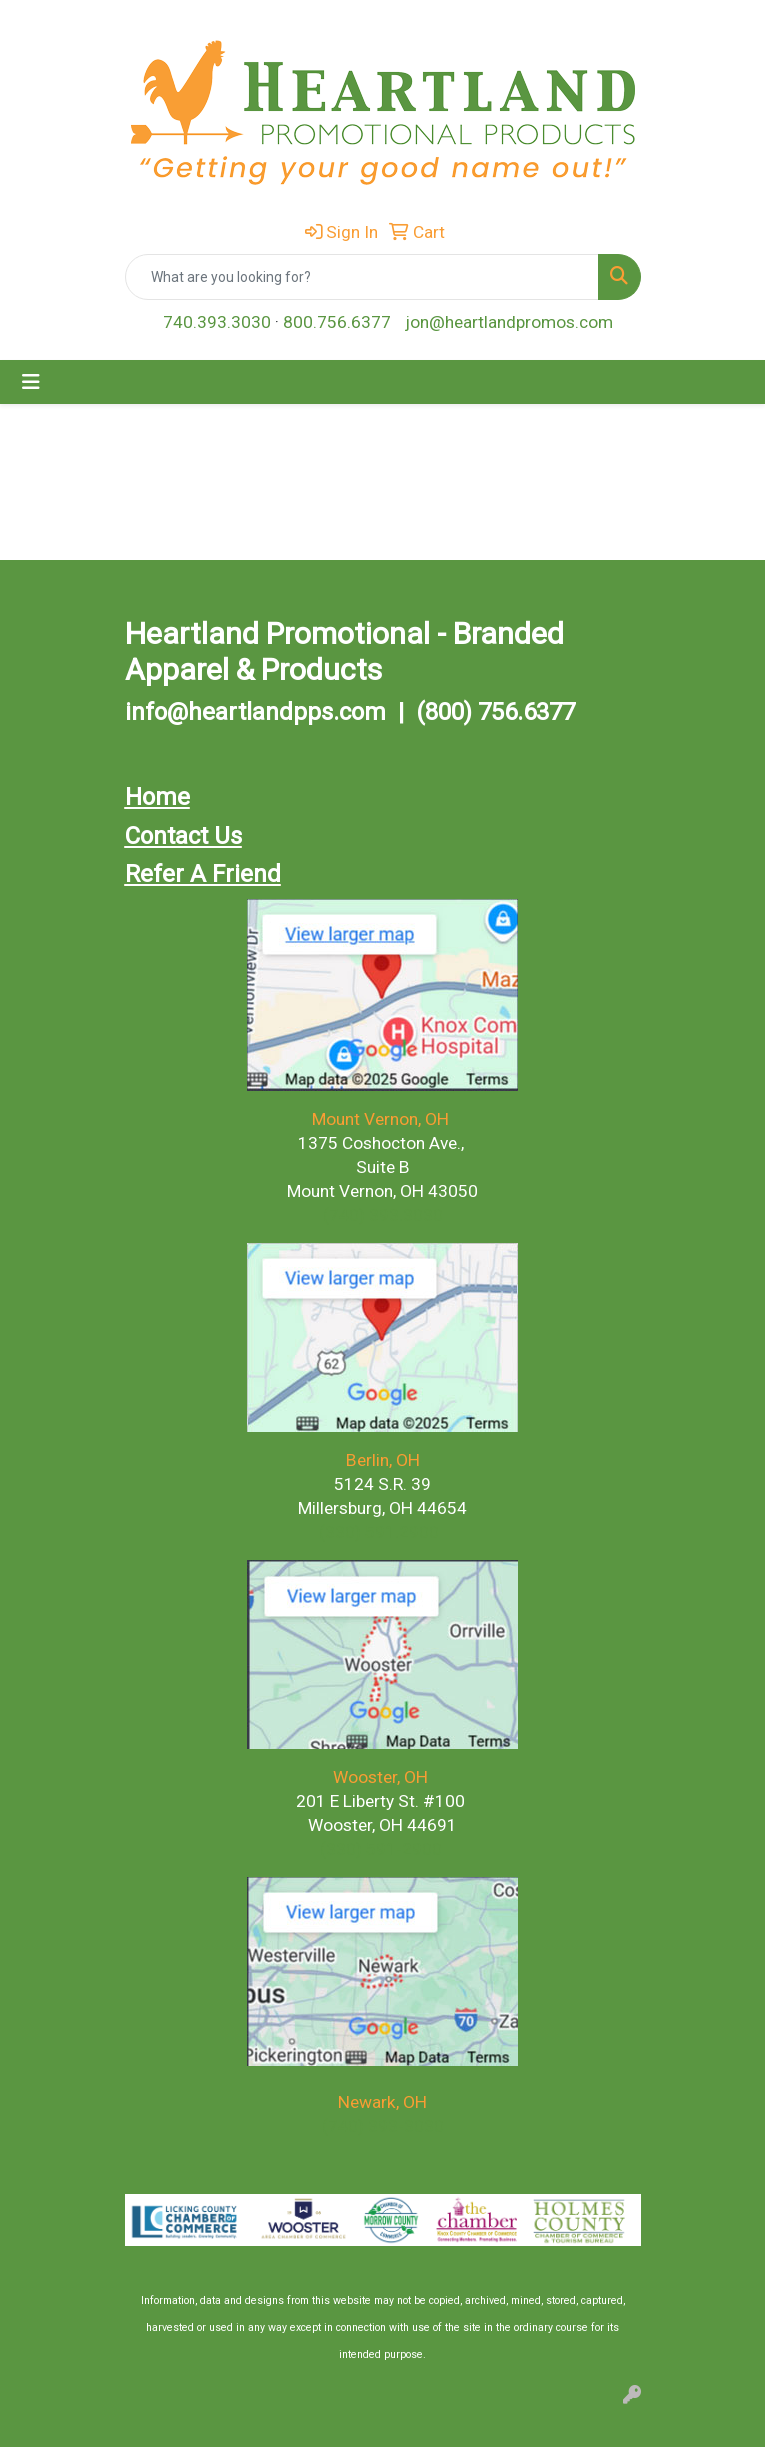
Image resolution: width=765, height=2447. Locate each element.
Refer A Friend (203, 874)
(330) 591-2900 (381, 1849)
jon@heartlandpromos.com (509, 322)
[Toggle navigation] (31, 382)
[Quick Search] (362, 277)
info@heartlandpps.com (255, 712)
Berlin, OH (383, 1460)
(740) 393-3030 (383, 2126)
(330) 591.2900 (379, 1532)
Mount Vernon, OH (382, 1119)
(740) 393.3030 (383, 1215)
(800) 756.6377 (495, 712)
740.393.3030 (217, 322)
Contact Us (183, 836)
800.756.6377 (337, 322)
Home (157, 797)
